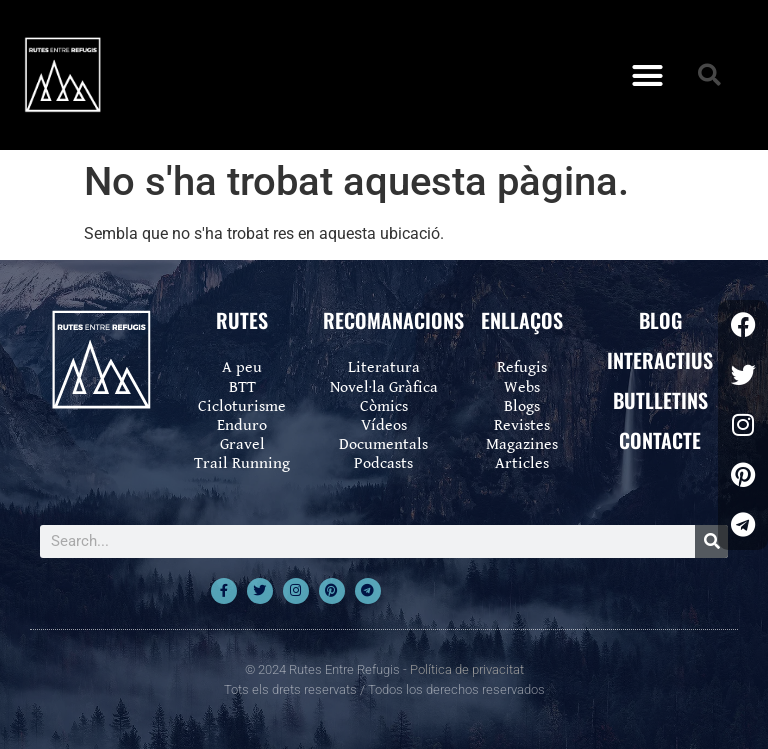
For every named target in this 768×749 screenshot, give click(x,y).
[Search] (711, 541)
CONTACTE (660, 440)
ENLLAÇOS (522, 320)
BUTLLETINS (660, 400)
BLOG (660, 320)
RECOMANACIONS (393, 320)
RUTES (242, 320)
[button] (647, 75)
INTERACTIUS (660, 360)
